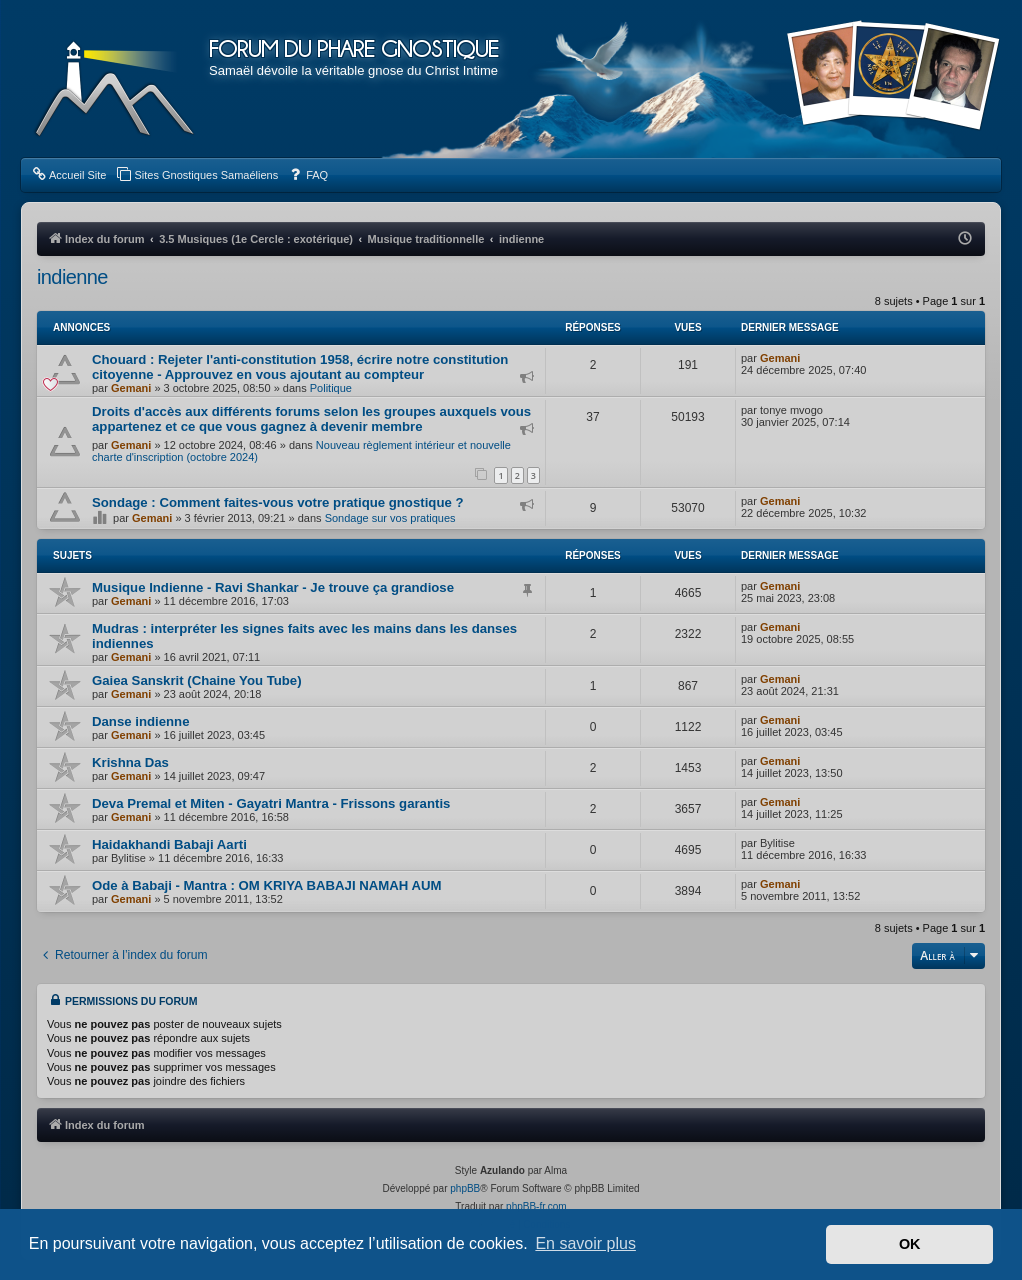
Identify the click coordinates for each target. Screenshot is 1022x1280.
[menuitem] (68, 175)
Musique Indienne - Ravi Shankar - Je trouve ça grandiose (273, 587)
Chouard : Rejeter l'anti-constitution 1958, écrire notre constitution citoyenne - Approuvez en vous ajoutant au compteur (300, 367)
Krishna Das (130, 762)
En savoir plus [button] (585, 1243)
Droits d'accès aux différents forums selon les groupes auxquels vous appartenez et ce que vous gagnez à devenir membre (311, 419)
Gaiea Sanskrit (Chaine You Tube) (197, 680)
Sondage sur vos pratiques (390, 518)
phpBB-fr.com (536, 1206)
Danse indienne (140, 721)
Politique (331, 388)
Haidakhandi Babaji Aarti (169, 844)
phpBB (465, 1188)
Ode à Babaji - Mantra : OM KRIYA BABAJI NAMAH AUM (267, 885)
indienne (72, 277)
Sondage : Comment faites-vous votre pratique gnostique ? (278, 502)
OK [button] (910, 1244)
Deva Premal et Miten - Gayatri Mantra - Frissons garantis (271, 803)
